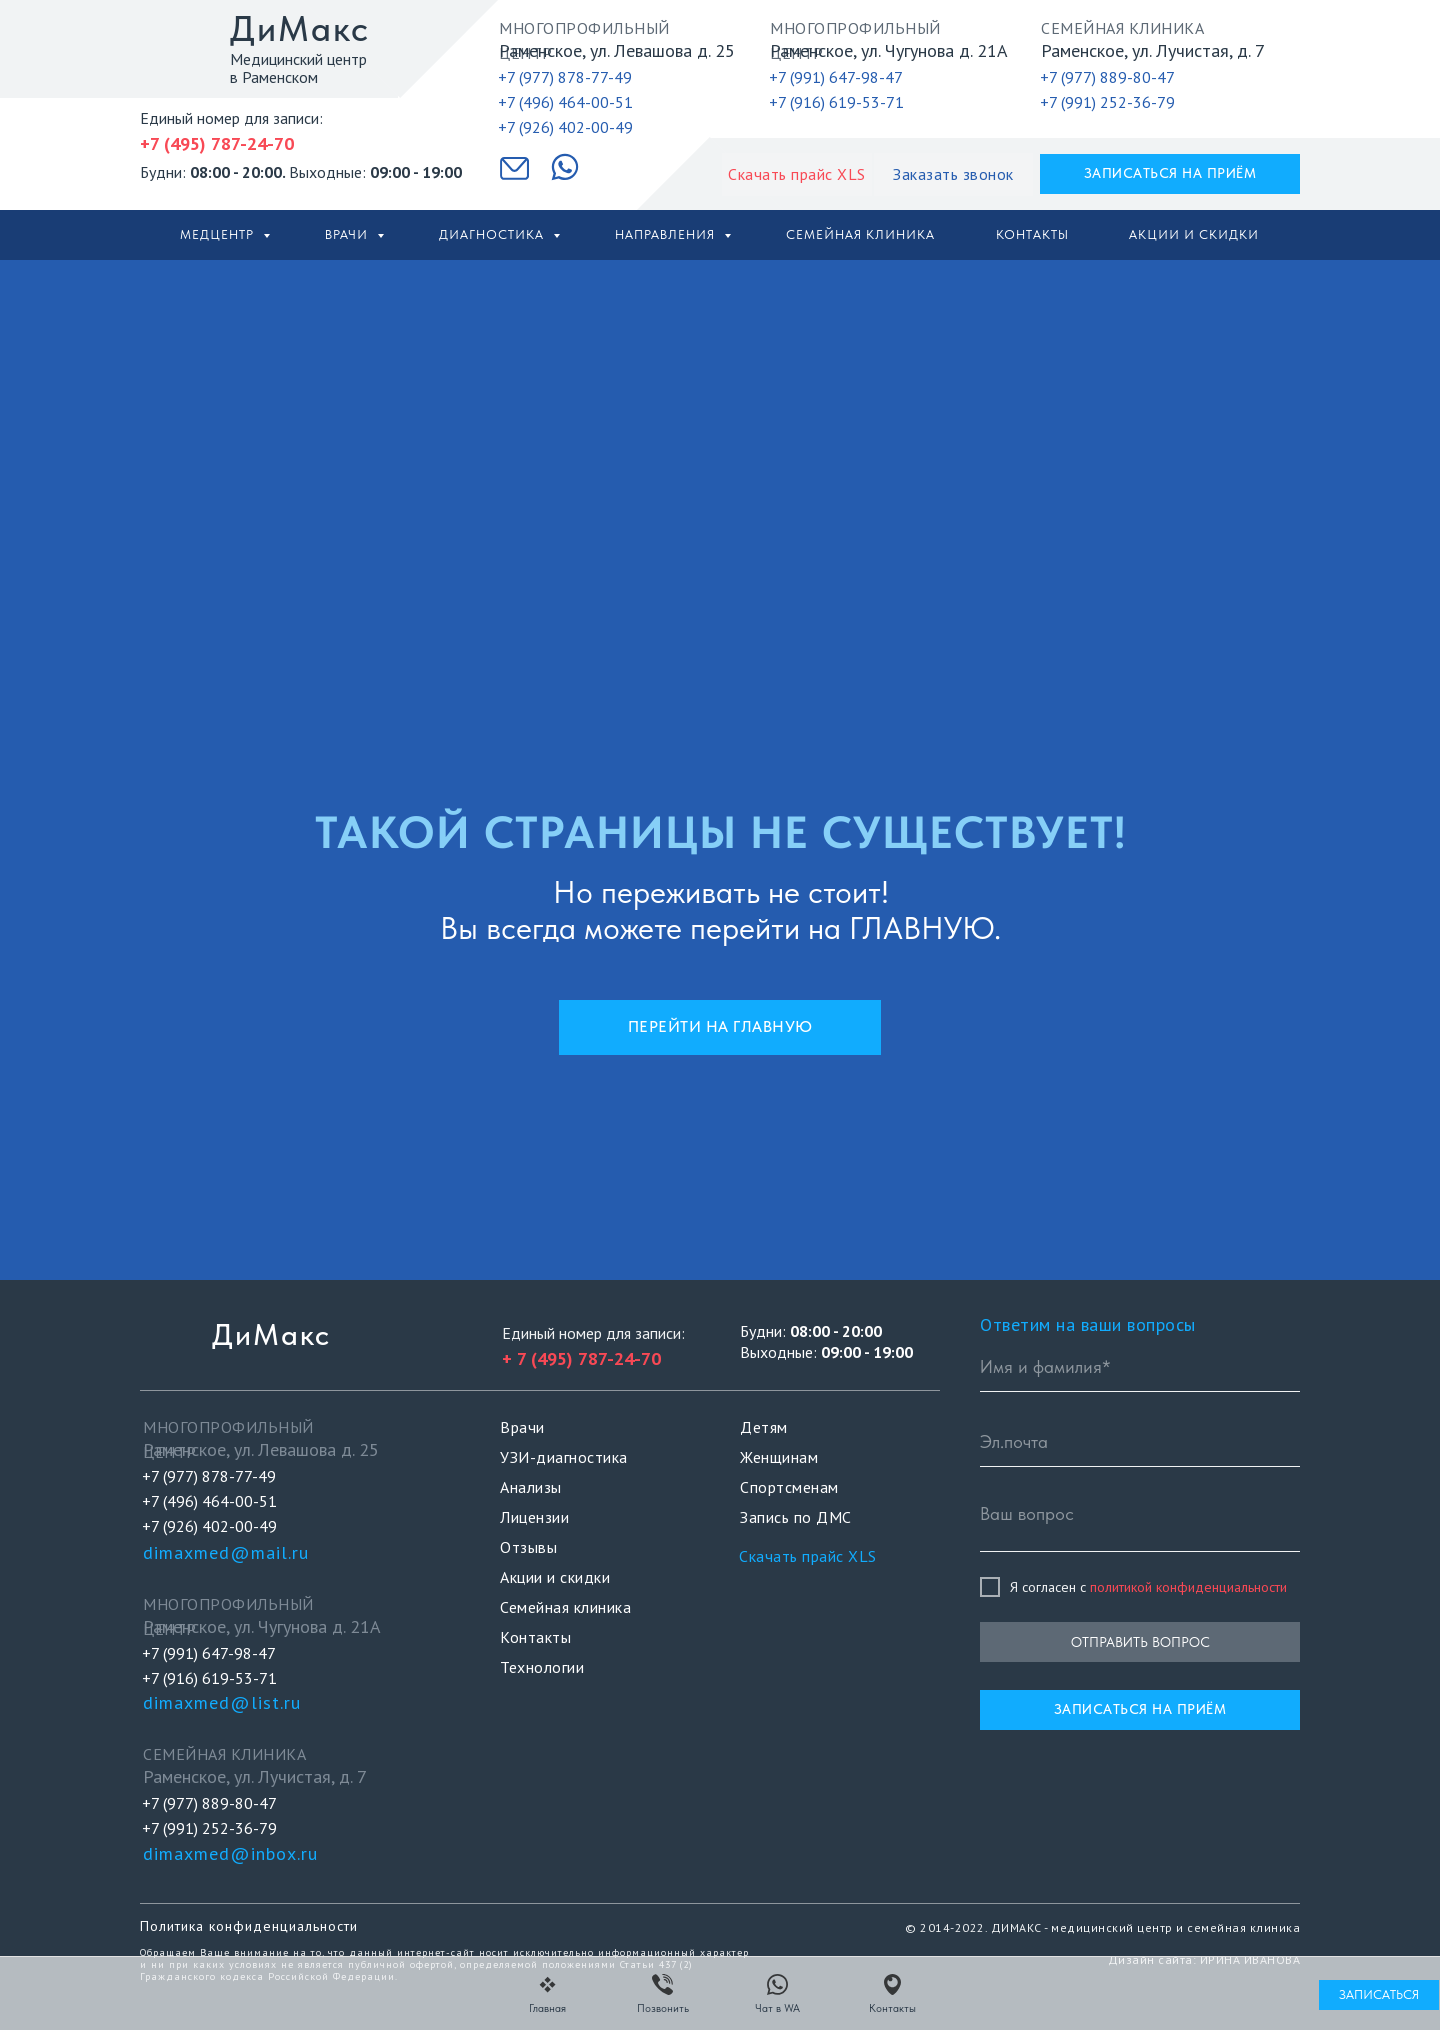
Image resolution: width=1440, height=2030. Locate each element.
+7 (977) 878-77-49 (565, 77)
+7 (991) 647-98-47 (836, 77)
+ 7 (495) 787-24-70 (581, 1358)
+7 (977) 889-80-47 (1107, 77)
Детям (764, 1427)
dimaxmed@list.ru (222, 1702)
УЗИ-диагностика (564, 1457)
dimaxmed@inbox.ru (230, 1853)
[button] (953, 174)
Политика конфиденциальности (249, 1926)
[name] (1140, 1367)
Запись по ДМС (796, 1517)
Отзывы (528, 1547)
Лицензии (534, 1517)
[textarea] (1140, 1522)
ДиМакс (300, 28)
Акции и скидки (1194, 234)
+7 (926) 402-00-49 (565, 127)
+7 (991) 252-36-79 (1107, 102)
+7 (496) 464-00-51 (565, 102)
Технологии (542, 1667)
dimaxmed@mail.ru (226, 1552)
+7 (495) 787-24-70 (217, 143)
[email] (1140, 1442)
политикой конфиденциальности (1188, 1587)
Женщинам (779, 1457)
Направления (667, 234)
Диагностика (493, 234)
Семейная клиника (860, 234)
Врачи (348, 234)
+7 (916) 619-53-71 (836, 102)
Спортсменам (789, 1487)
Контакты (1032, 234)
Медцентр (219, 234)
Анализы (531, 1487)
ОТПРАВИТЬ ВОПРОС (1140, 1642)
